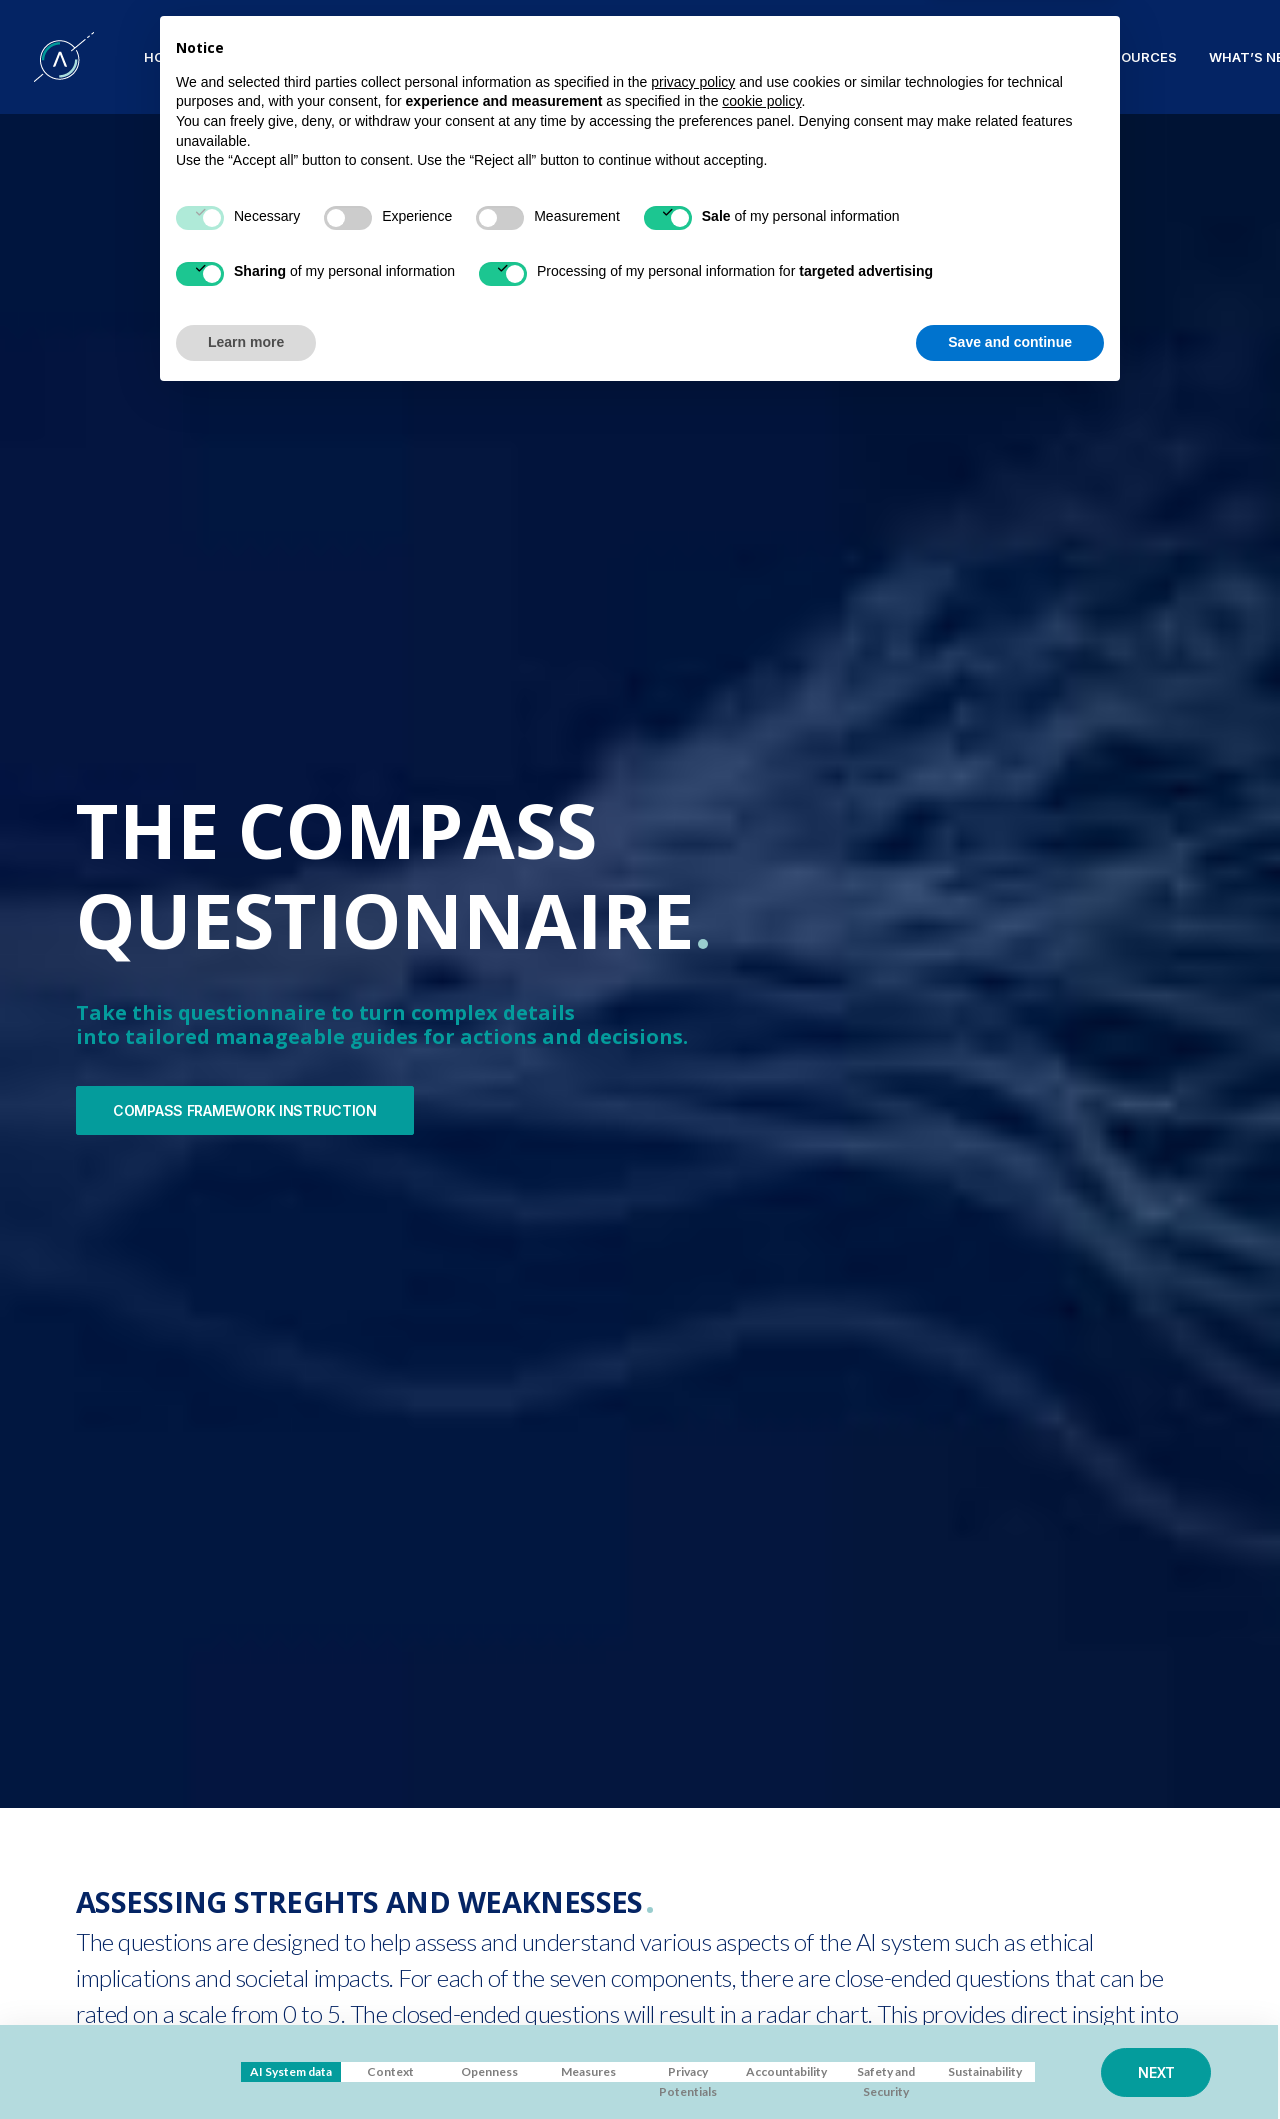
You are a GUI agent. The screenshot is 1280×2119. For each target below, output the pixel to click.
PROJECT (248, 57)
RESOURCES (1136, 57)
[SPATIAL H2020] (64, 57)
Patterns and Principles (404, 57)
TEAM (757, 57)
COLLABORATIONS (870, 57)
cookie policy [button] (761, 1824)
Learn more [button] (246, 2064)
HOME (164, 57)
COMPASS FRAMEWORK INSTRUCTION (245, 551)
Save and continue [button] (1010, 2064)
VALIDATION (667, 57)
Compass (562, 57)
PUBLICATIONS (1013, 57)
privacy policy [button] (693, 1804)
